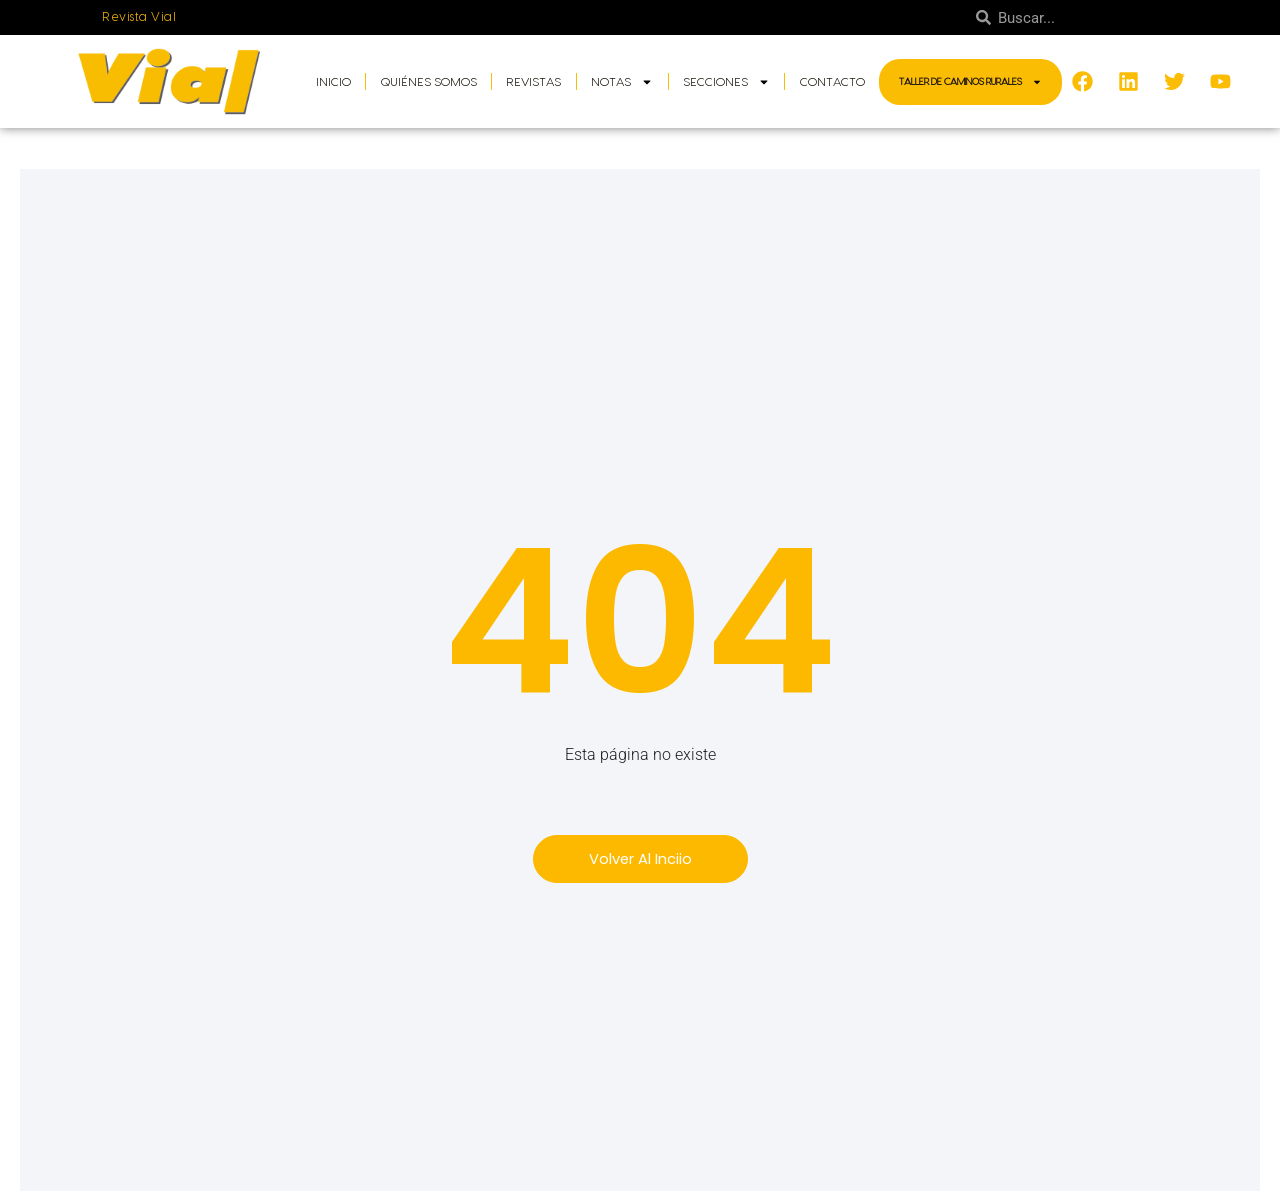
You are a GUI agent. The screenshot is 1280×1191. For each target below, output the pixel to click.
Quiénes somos (429, 82)
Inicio (333, 82)
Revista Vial (139, 17)
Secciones (726, 82)
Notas (622, 82)
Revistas (533, 82)
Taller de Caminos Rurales (970, 82)
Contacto (832, 82)
